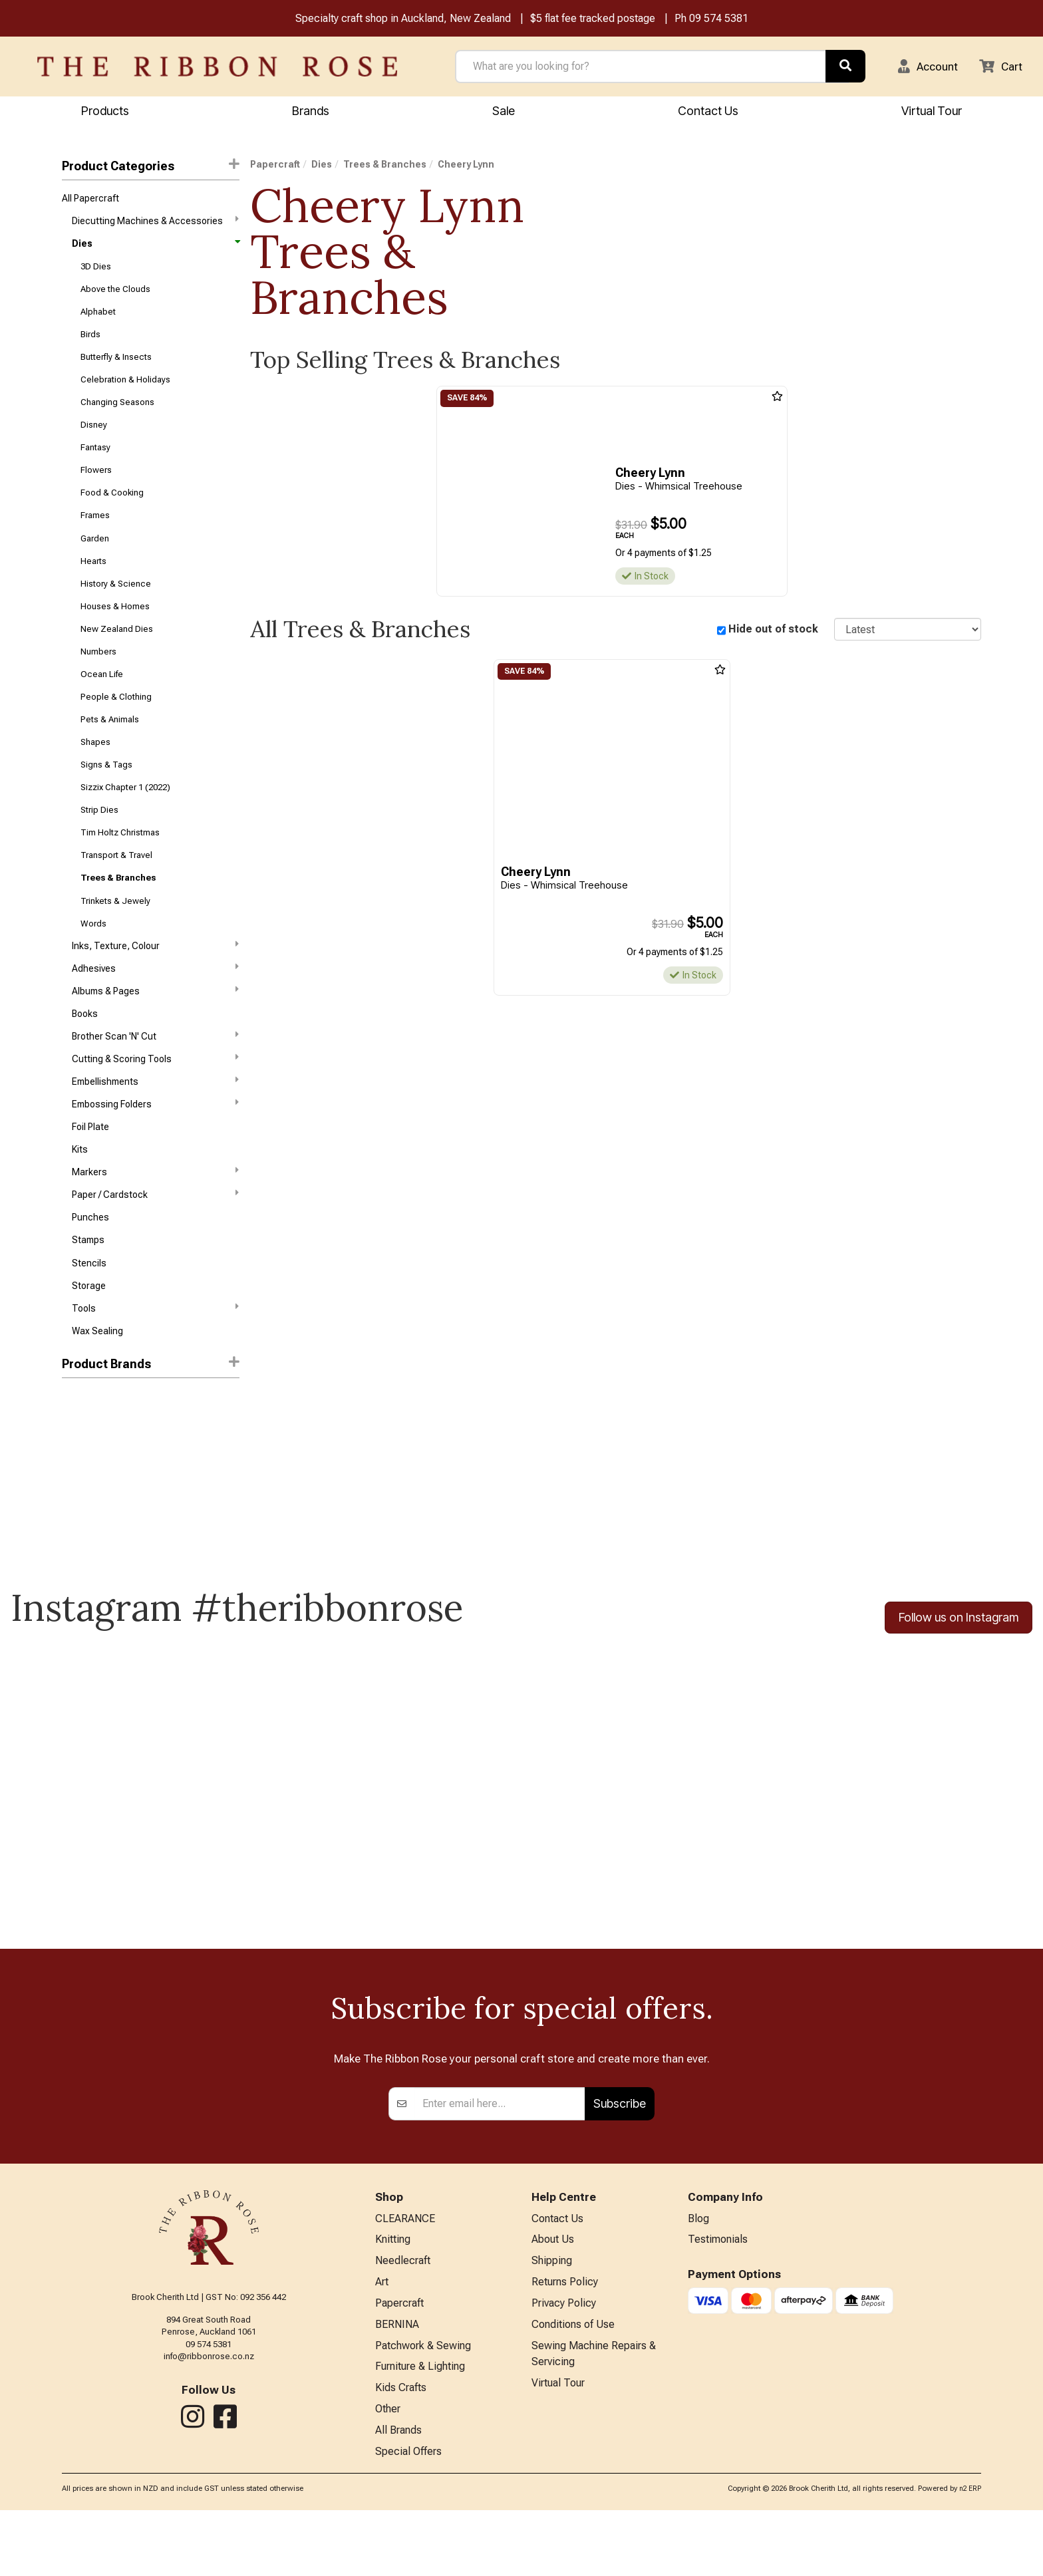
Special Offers (408, 2517)
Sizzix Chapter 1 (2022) (125, 818)
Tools (155, 1363)
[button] (924, 67)
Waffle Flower (90, 1480)
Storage (89, 1339)
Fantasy (95, 461)
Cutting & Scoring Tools (155, 1101)
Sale (503, 111)
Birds (90, 342)
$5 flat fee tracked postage (592, 19)
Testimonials (718, 2298)
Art (381, 2342)
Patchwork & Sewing (423, 2408)
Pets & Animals (109, 746)
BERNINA (397, 2386)
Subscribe (619, 2161)
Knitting (392, 2298)
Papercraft (275, 165)
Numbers (98, 675)
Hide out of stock (773, 631)
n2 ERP (970, 2554)
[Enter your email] (499, 2161)
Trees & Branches (118, 912)
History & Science (115, 604)
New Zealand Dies (116, 651)
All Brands (398, 2495)
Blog (698, 2276)
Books (85, 1055)
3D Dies (95, 271)
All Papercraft (90, 199)
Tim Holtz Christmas (120, 865)
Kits (80, 1197)
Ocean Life (101, 699)
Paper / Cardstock (155, 1244)
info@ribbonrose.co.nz (209, 2414)
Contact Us (708, 111)
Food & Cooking (112, 508)
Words (93, 960)
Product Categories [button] (150, 166)
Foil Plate (90, 1173)
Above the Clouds (115, 295)
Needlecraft (402, 2320)
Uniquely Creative (98, 1551)
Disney (93, 437)
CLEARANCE (405, 2276)
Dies (155, 247)
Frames (95, 532)
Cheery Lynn (90, 1503)
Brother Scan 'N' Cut (155, 1077)
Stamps (88, 1292)
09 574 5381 (718, 19)
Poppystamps (90, 1527)
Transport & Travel (116, 889)
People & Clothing (116, 723)
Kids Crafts (400, 2451)
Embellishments (155, 1125)
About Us (552, 2298)
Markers (155, 1220)
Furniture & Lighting (420, 2429)
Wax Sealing (97, 1386)
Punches (90, 1268)
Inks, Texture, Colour (155, 982)
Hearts (93, 580)
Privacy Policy (563, 2364)
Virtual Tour (931, 111)
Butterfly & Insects (116, 366)
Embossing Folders (155, 1149)
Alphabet (98, 319)
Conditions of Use (573, 2386)
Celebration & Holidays (125, 390)
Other (387, 2473)
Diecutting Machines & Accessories (155, 223)
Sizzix (74, 1456)
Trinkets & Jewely (115, 936)
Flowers (96, 485)
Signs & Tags (106, 794)
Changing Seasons (117, 414)
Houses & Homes (115, 628)
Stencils (89, 1315)
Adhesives (155, 1006)
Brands (310, 111)
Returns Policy (564, 2342)
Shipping (551, 2320)
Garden (94, 556)
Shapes (95, 770)
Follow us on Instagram (958, 1674)
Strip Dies (99, 841)
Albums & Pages (155, 1030)
